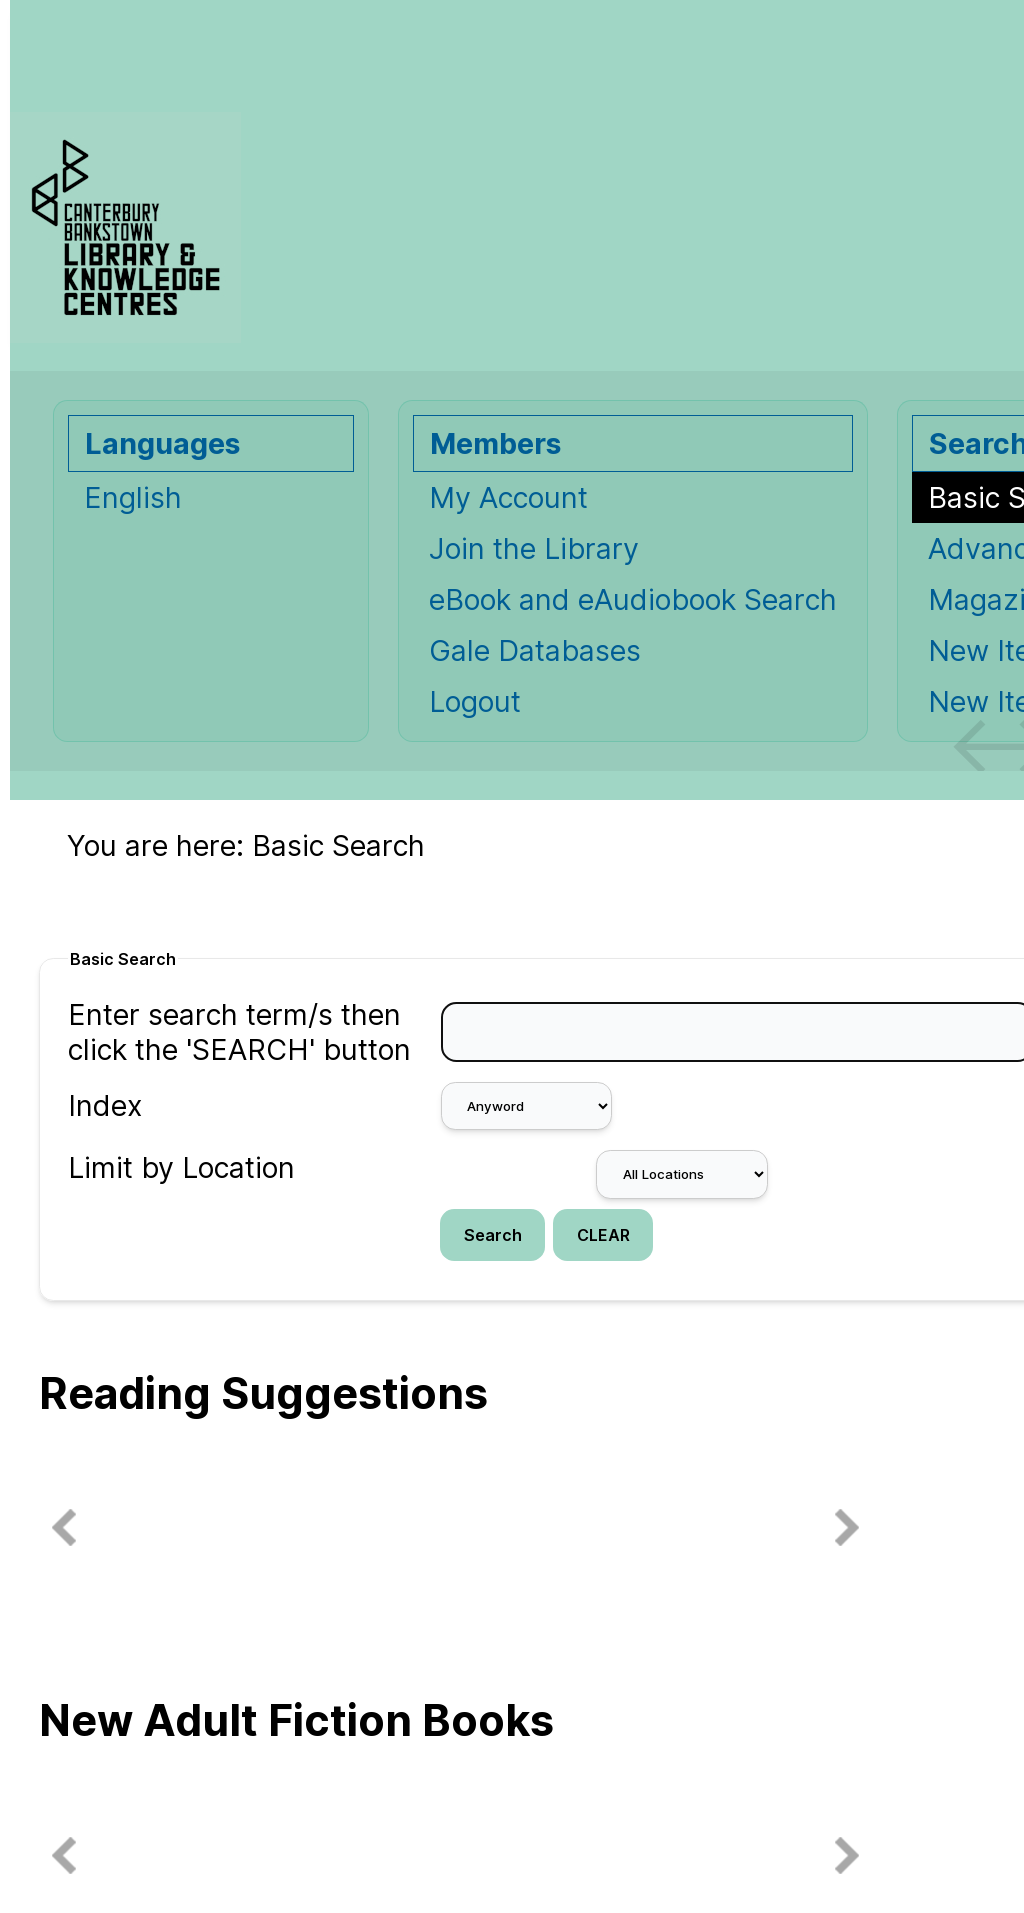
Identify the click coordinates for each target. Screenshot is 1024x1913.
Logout (475, 701)
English (133, 497)
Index (105, 1105)
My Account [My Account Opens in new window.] (508, 497)
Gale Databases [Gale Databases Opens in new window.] (535, 650)
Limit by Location (181, 1167)
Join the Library (534, 548)
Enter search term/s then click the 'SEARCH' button (239, 1032)
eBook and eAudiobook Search (633, 599)
